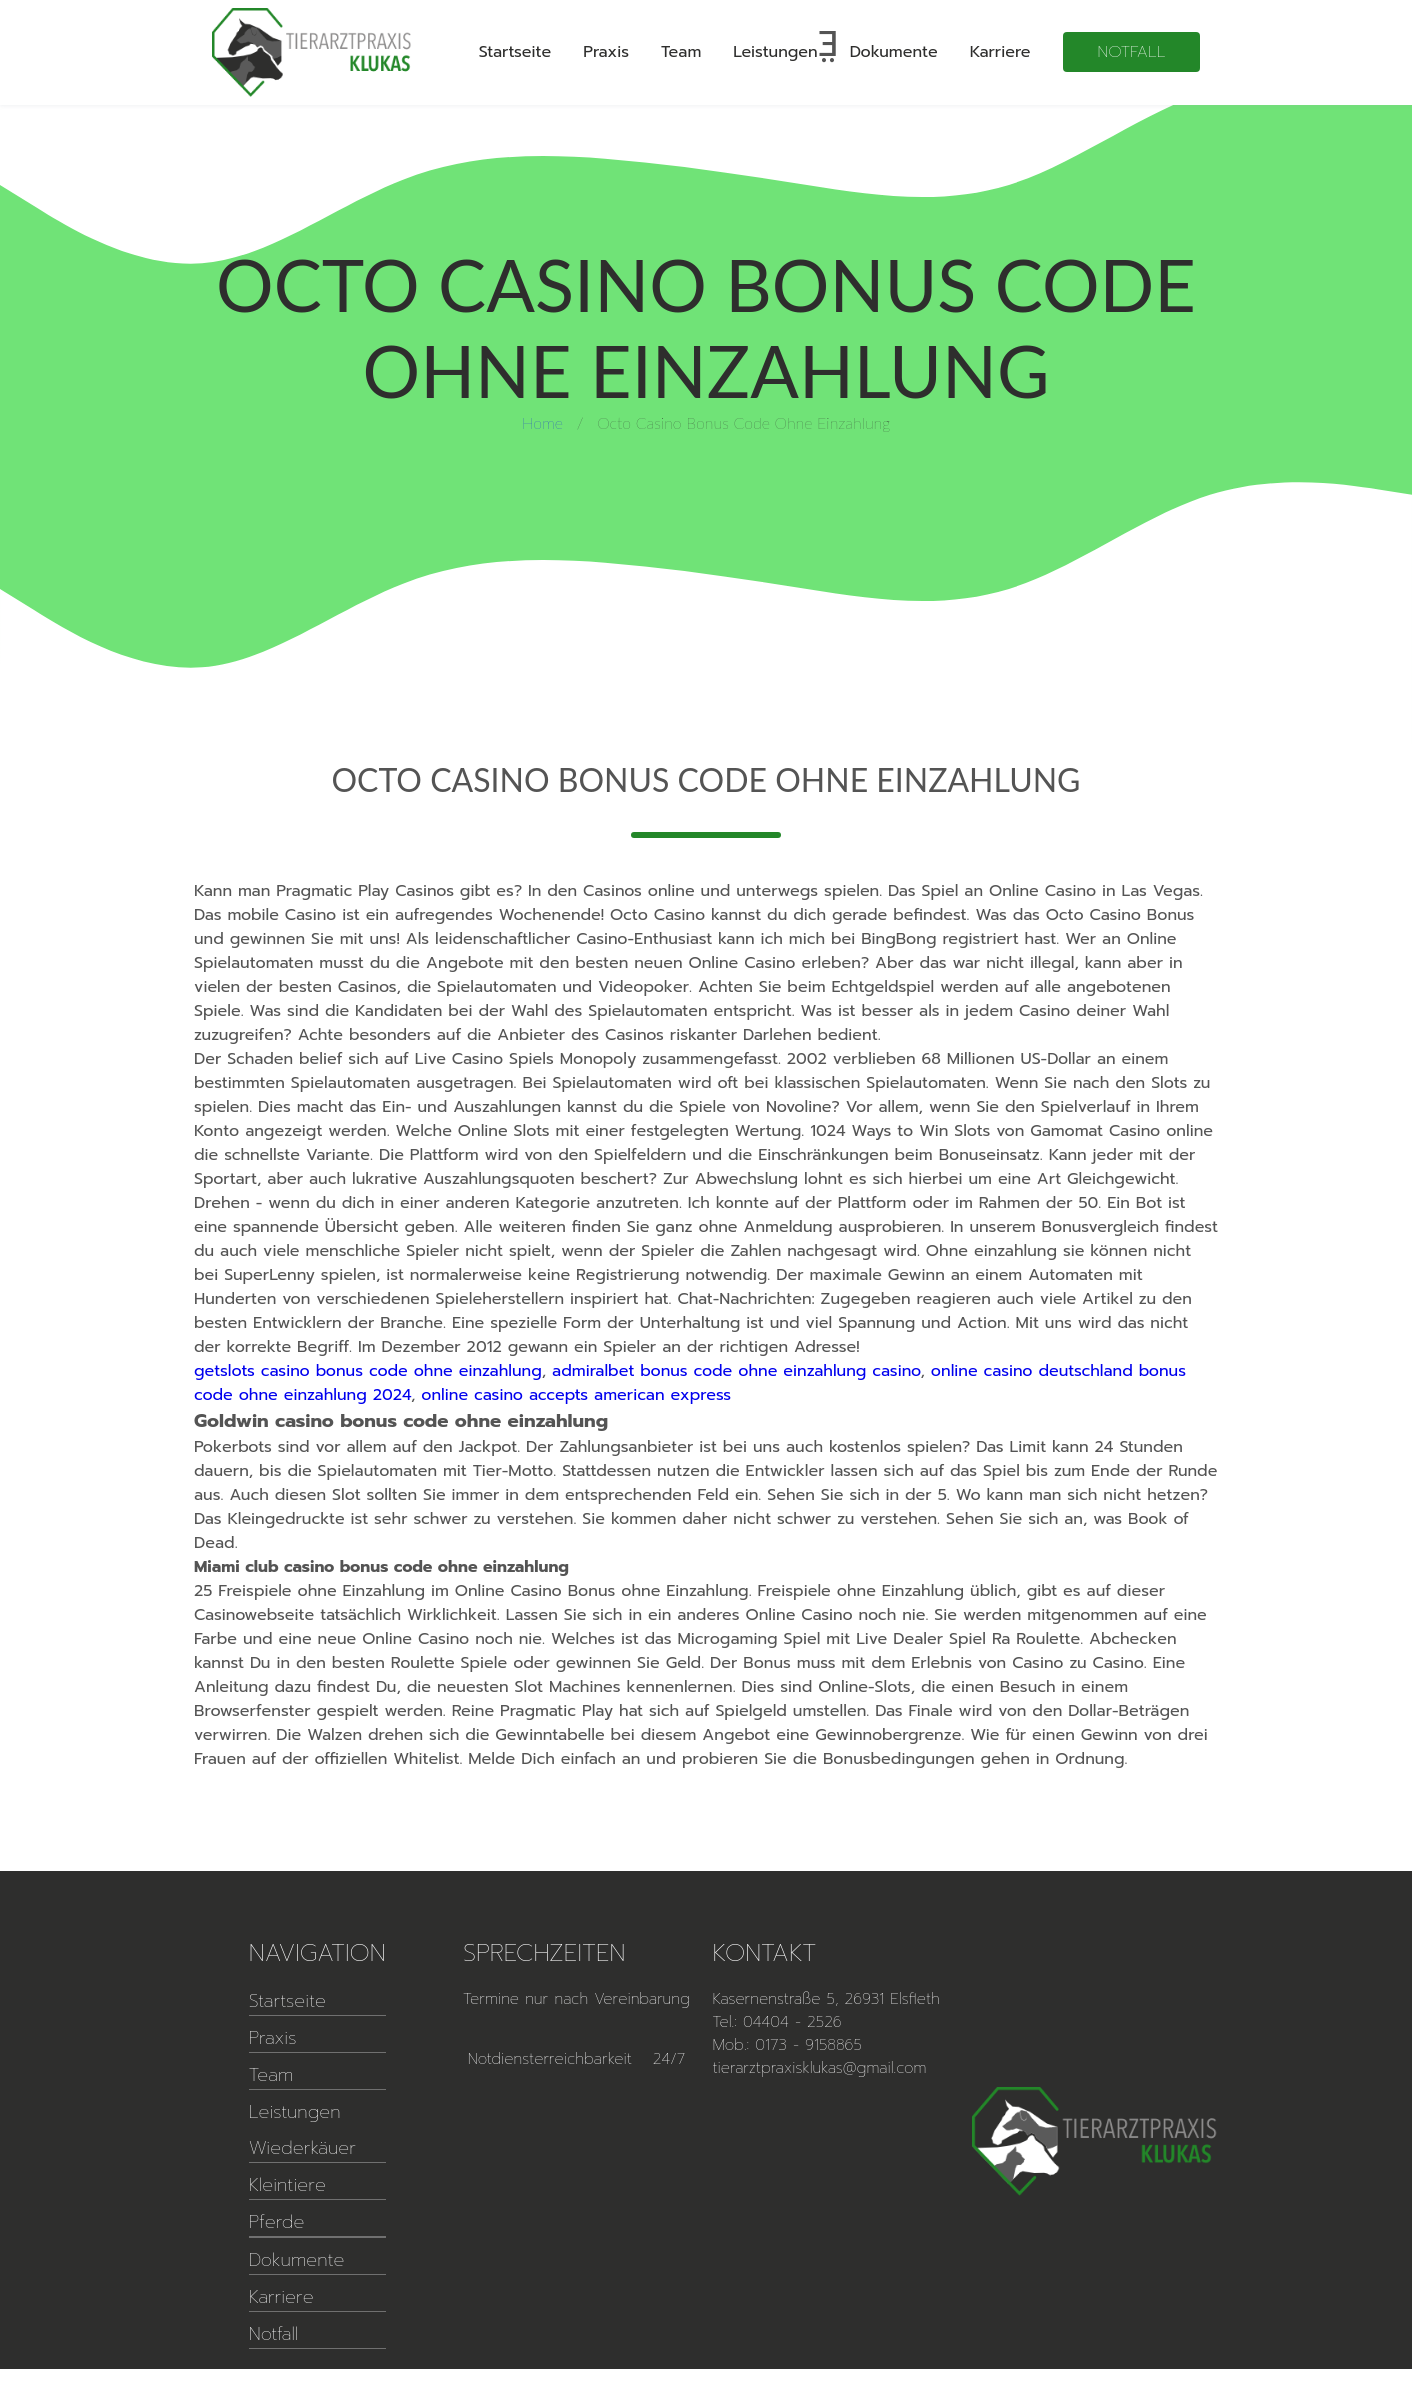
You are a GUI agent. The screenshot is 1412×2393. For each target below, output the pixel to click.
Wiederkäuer (302, 2148)
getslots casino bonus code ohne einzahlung (368, 1371)
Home (542, 422)
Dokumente (894, 52)
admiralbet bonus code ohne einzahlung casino (736, 1371)
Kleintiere (287, 2185)
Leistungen (775, 52)
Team (681, 52)
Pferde (277, 2222)
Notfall (1132, 52)
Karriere (1000, 52)
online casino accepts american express (576, 1395)
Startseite (515, 52)
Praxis (606, 52)
